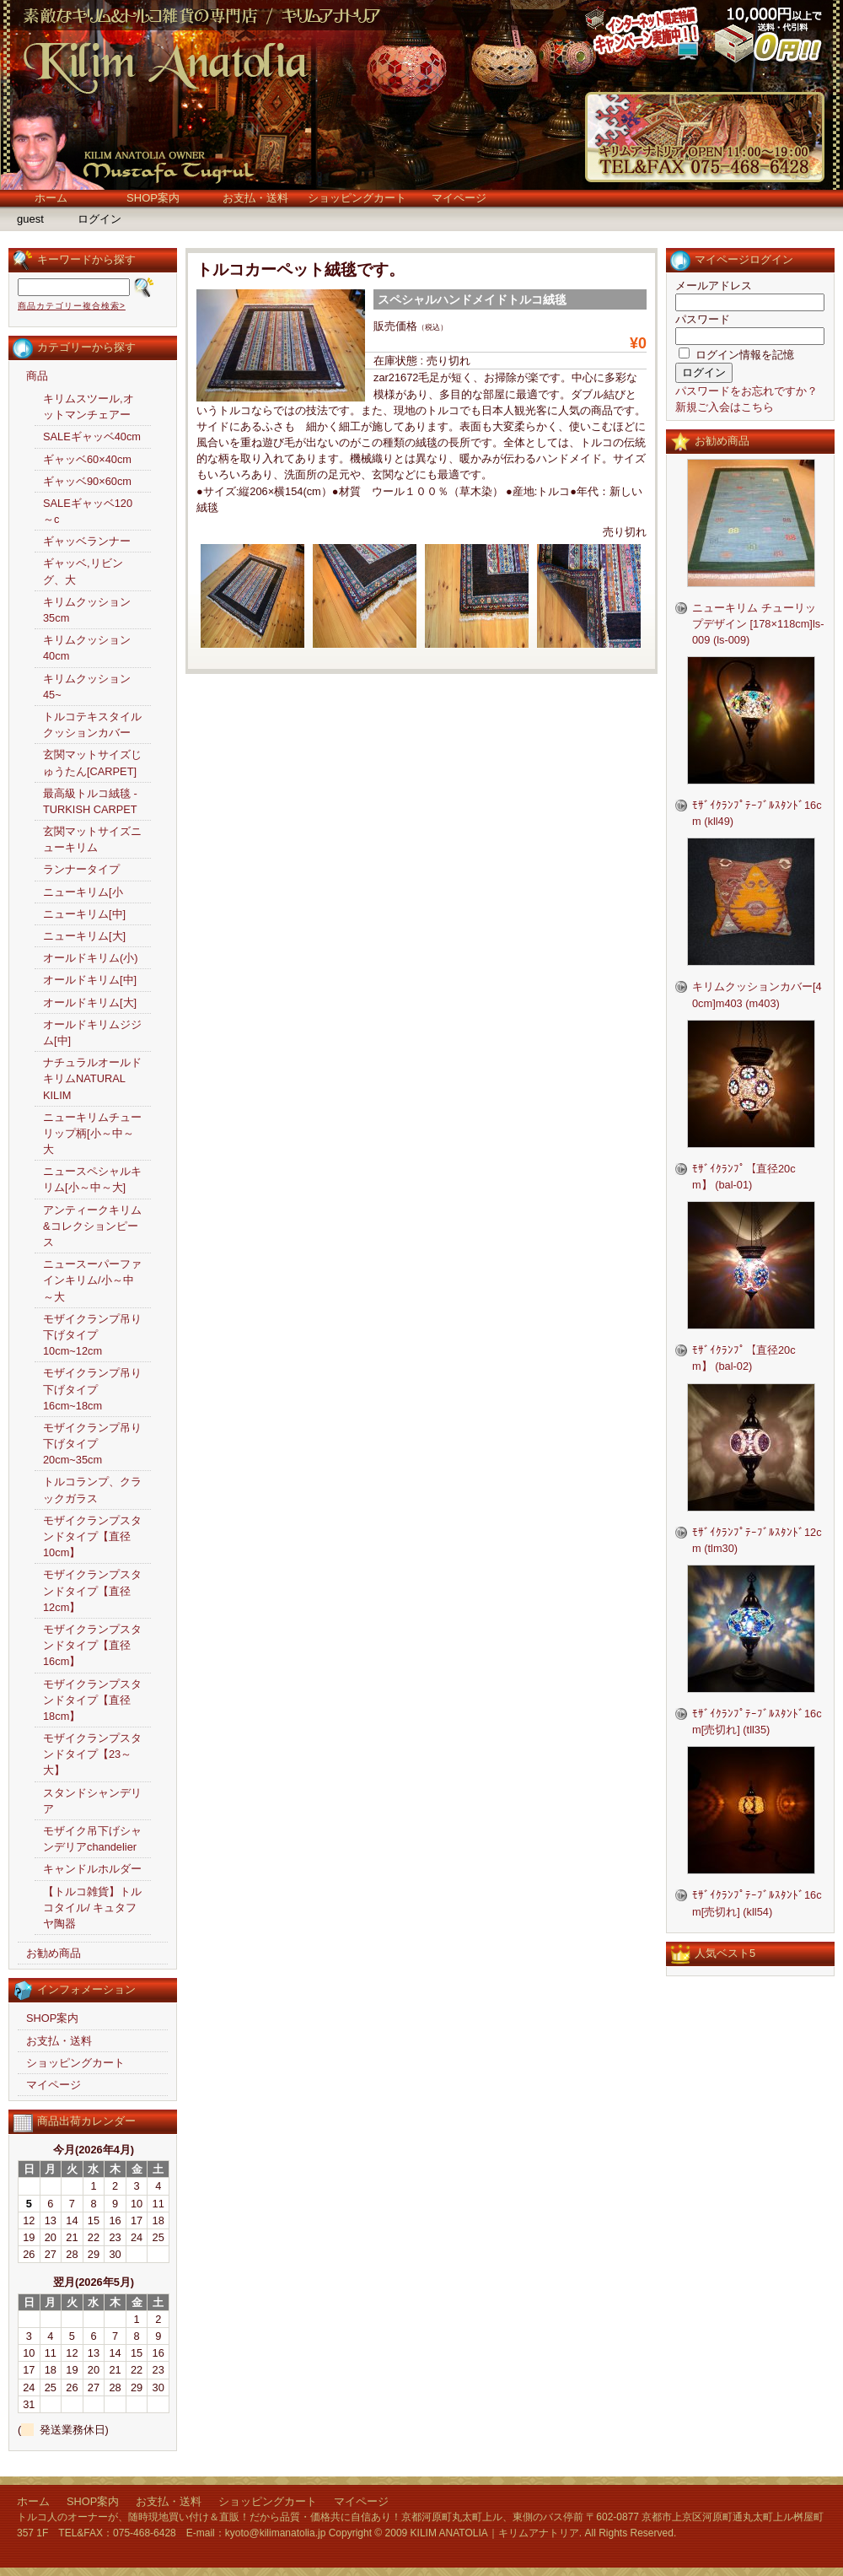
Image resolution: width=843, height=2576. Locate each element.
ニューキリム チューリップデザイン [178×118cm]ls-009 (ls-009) (758, 623)
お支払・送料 (255, 197)
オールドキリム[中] (90, 979)
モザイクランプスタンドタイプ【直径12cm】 (92, 1590)
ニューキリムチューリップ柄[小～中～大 (92, 1133)
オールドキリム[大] (90, 1002)
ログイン (99, 219)
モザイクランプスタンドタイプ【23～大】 (92, 1754)
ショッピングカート (357, 197)
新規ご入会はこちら (724, 407)
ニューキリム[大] (84, 936)
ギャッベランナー (87, 541)
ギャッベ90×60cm (87, 481)
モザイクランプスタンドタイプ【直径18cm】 (92, 1700)
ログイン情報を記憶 (736, 354)
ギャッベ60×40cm (87, 459)
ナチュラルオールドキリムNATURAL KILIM (92, 1078)
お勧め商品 (53, 1953)
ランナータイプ (81, 869)
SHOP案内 (153, 197)
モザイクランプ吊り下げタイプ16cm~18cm (92, 1388)
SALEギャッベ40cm (92, 436)
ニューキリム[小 (83, 892)
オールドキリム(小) (90, 957)
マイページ (459, 197)
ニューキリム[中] (84, 914)
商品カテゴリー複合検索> (72, 305)
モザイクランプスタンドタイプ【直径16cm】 (92, 1645)
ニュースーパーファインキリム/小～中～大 (92, 1280)
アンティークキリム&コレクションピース (92, 1226)
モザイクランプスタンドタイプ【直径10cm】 (92, 1536)
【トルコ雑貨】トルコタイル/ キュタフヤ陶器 (92, 1907)
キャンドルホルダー (92, 1868)
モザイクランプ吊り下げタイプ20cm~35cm (92, 1443)
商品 (37, 375)
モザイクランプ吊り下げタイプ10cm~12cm (92, 1334)
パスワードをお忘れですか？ (746, 391)
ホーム (51, 197)
